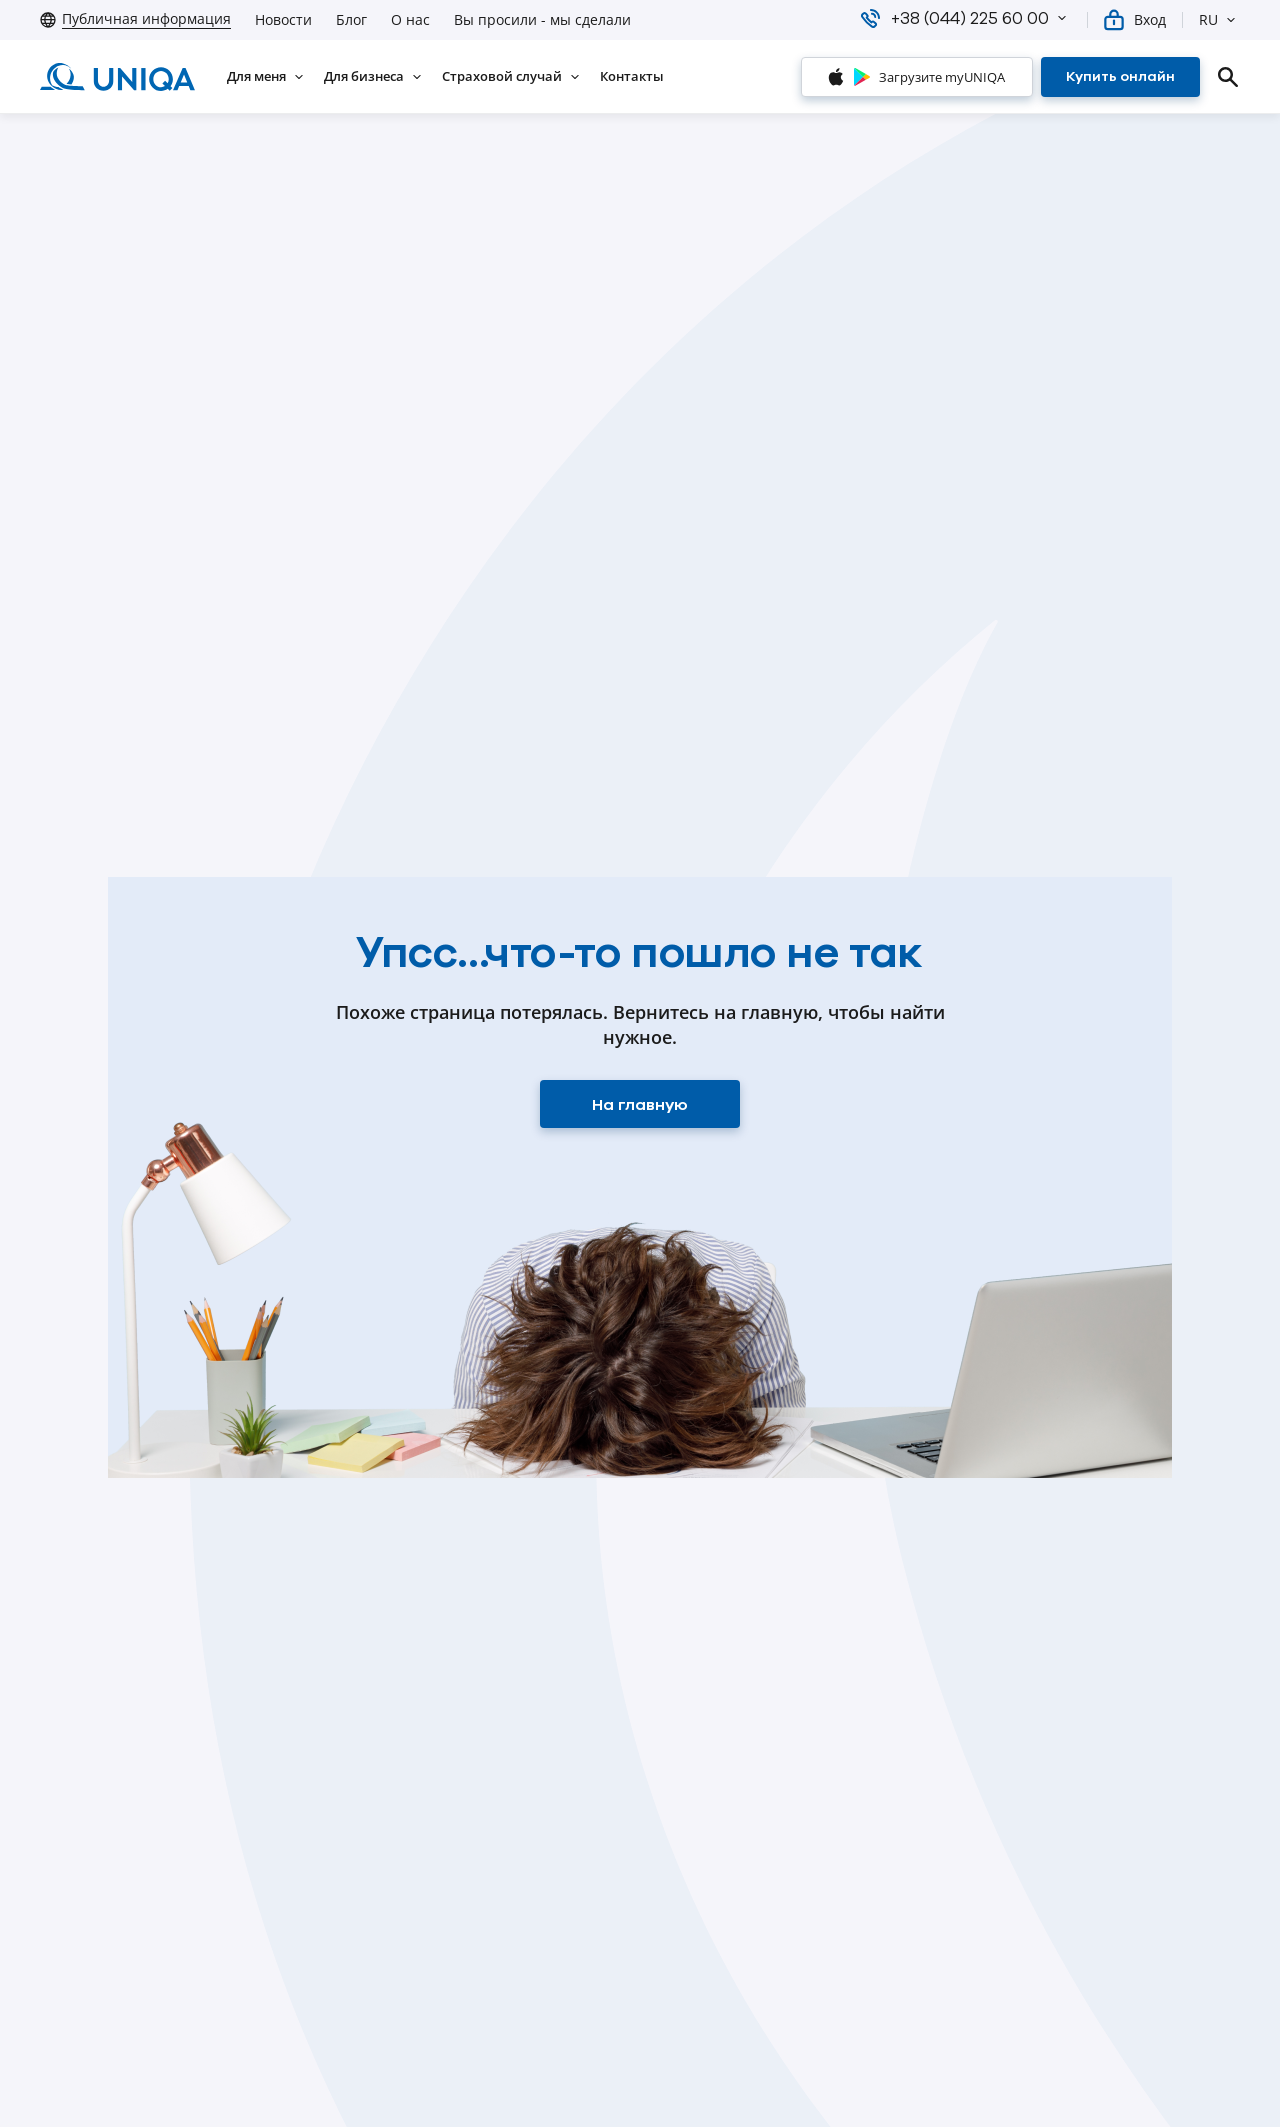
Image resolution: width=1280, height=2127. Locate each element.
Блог (351, 20)
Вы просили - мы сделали (542, 20)
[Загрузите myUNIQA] (917, 77)
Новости (283, 20)
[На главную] (640, 1104)
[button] (1062, 18)
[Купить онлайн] (1120, 77)
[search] (1228, 77)
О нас (410, 20)
